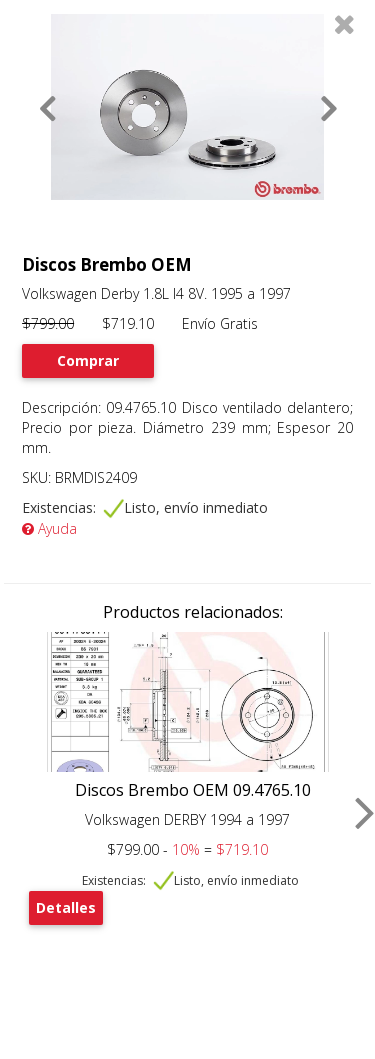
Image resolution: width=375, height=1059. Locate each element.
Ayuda (49, 528)
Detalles (66, 907)
